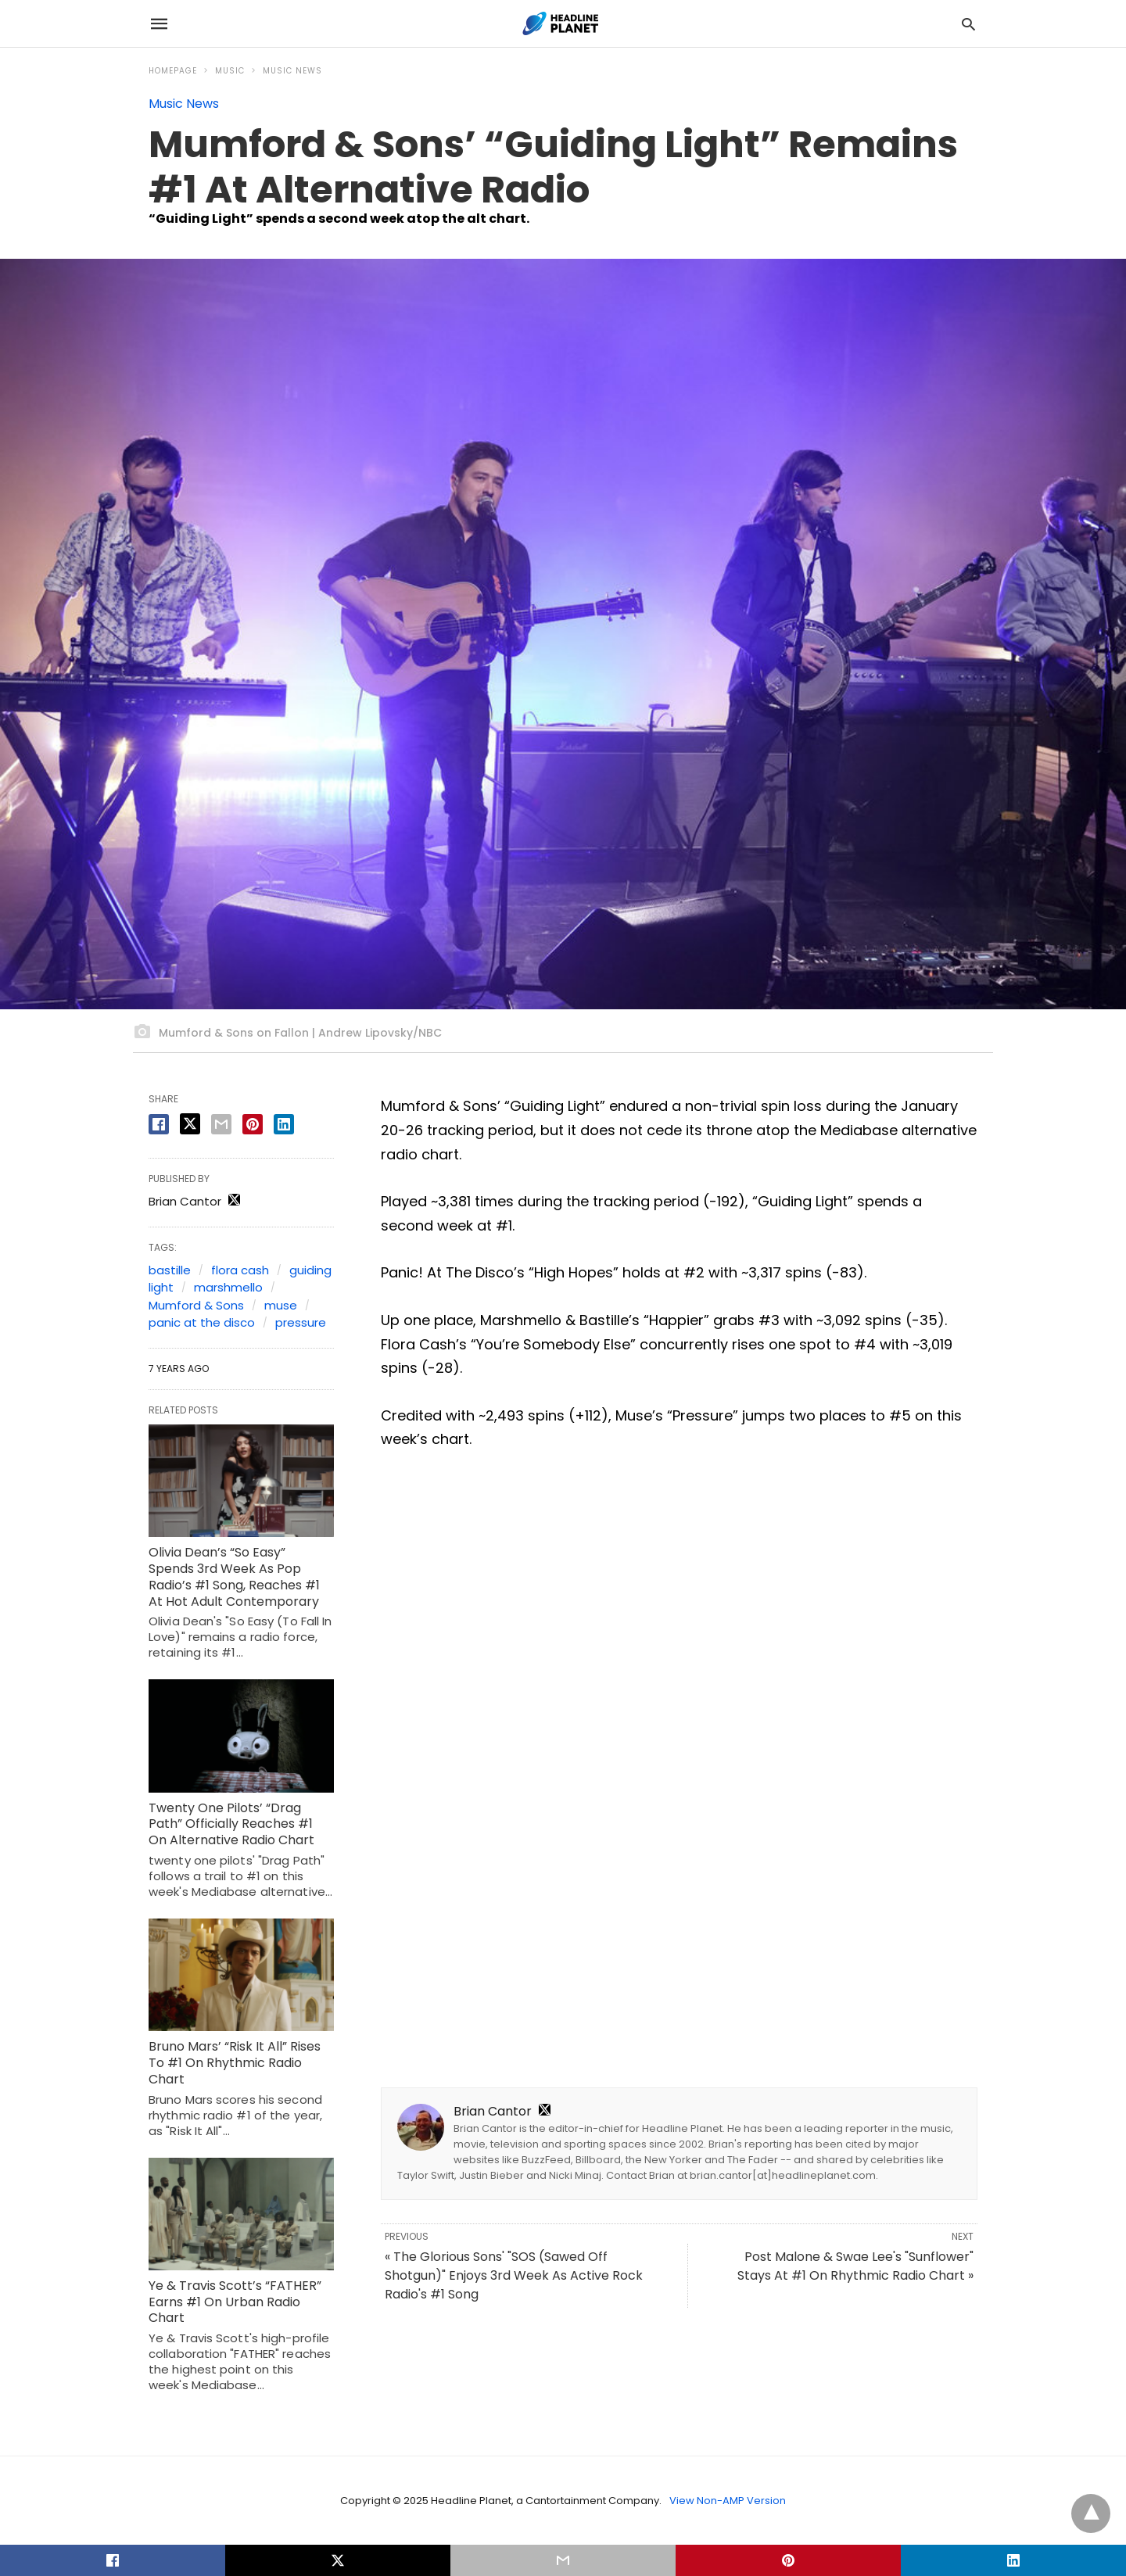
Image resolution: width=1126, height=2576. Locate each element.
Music (230, 71)
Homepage (173, 71)
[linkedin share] (284, 1124)
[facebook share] (159, 1124)
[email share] (221, 1124)
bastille (170, 1270)
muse (280, 1305)
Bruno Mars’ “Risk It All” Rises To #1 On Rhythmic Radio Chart (235, 2062)
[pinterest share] (252, 1124)
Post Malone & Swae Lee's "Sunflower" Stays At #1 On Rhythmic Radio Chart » (855, 2266)
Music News (292, 71)
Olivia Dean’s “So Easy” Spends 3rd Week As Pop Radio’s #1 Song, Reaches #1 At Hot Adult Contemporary (234, 1576)
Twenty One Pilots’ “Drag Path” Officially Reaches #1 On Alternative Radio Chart (231, 1824)
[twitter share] (190, 1123)
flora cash (240, 1270)
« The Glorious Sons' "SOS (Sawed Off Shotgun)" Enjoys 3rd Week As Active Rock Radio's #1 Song (514, 2275)
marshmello (228, 1287)
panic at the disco (202, 1322)
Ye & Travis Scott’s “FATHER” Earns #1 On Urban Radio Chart (235, 2302)
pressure (300, 1322)
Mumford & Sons (196, 1305)
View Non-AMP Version (727, 2500)
